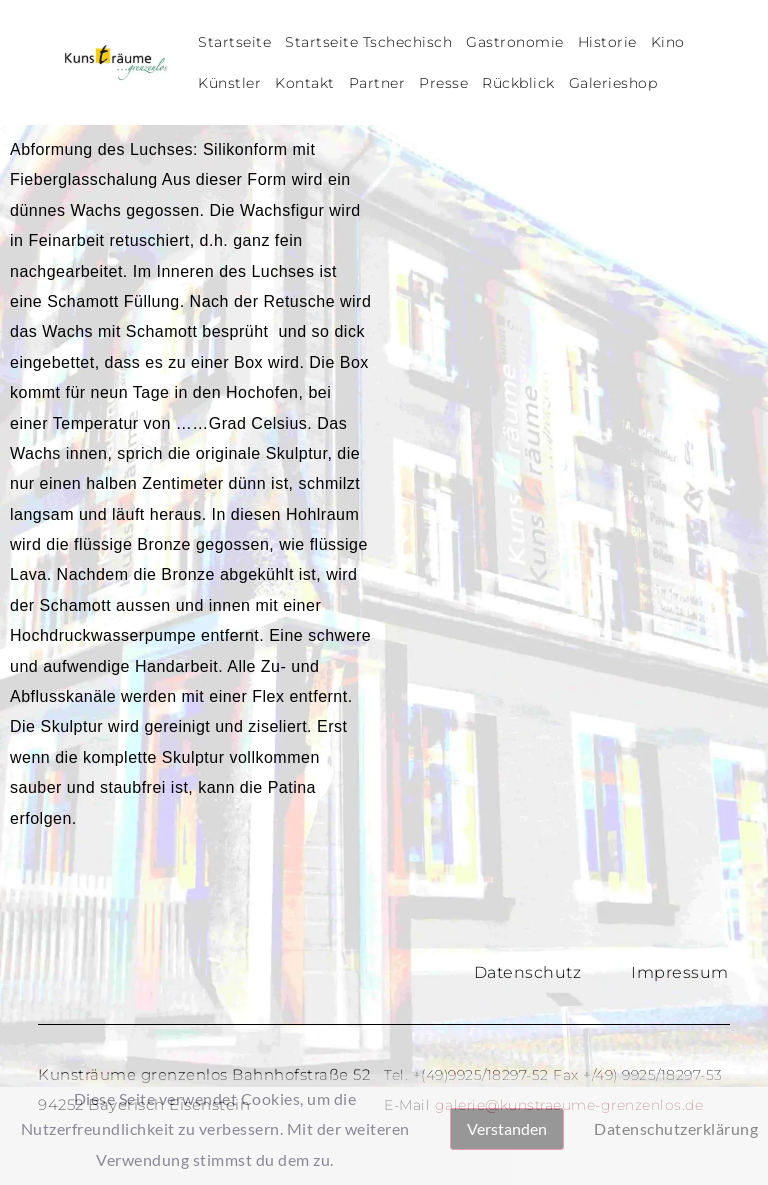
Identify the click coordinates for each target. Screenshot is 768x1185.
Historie (607, 42)
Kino (668, 42)
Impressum (680, 972)
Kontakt (305, 83)
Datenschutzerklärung (676, 1128)
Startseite (234, 42)
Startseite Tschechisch (368, 42)
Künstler (229, 83)
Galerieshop (613, 83)
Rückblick (518, 83)
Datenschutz (528, 972)
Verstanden (507, 1128)
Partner (377, 83)
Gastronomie (515, 42)
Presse (443, 83)
